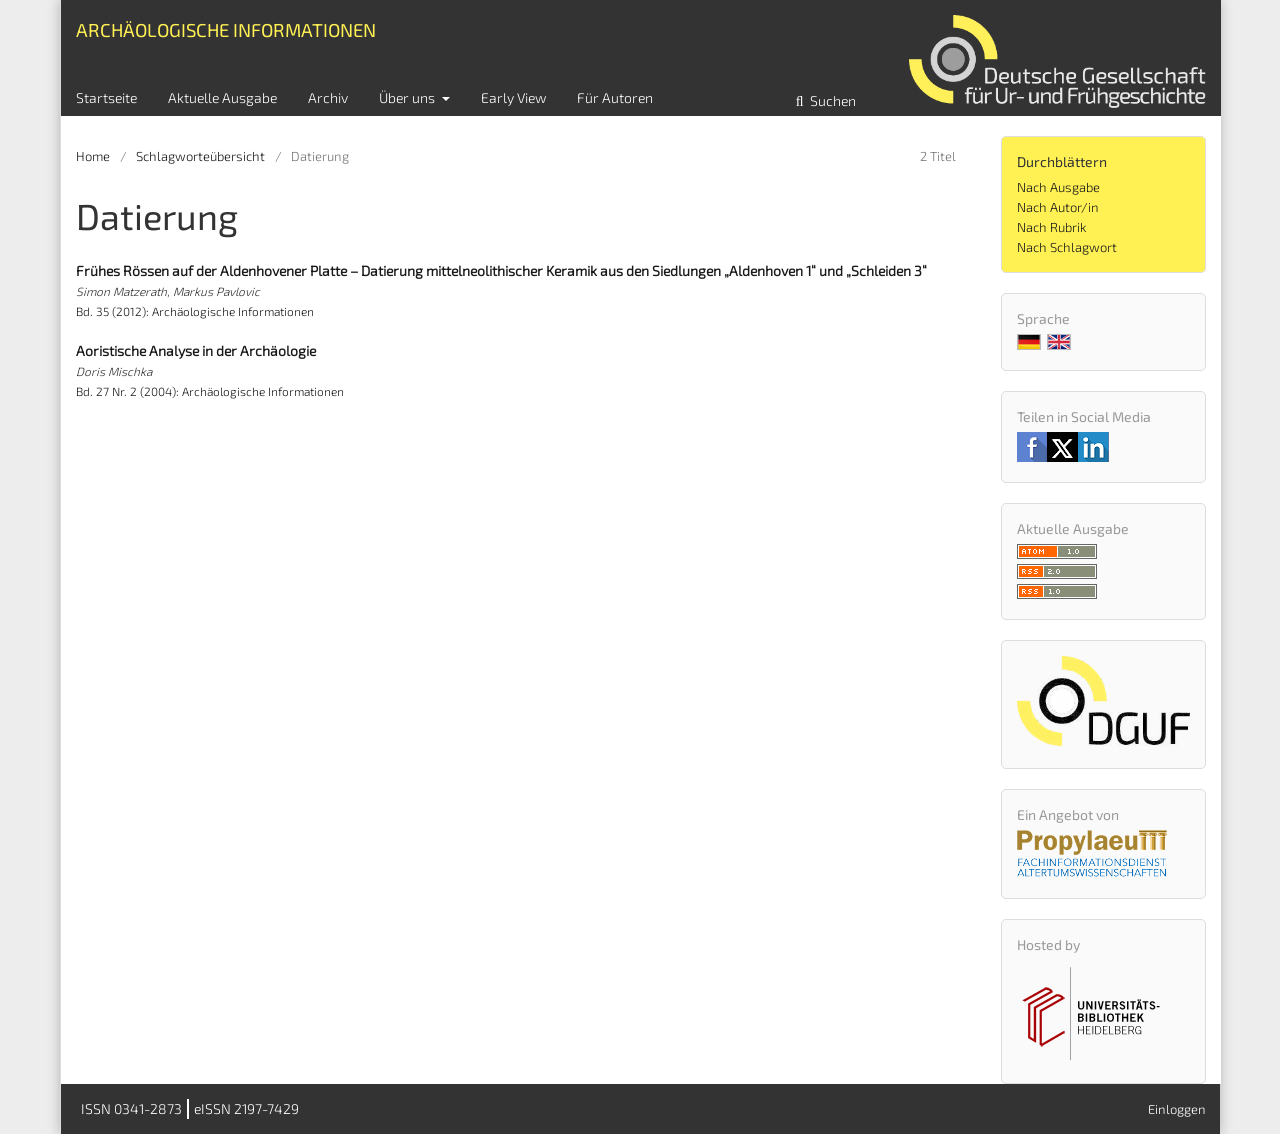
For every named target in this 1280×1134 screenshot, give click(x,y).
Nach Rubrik (1051, 227)
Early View (513, 97)
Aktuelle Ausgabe (222, 97)
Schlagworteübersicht (200, 156)
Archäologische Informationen (226, 29)
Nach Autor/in (1058, 207)
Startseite (106, 97)
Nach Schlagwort (1067, 247)
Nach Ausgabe (1058, 187)
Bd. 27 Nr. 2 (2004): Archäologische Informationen (210, 391)
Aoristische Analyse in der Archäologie (196, 350)
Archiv (328, 97)
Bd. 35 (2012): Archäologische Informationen (195, 311)
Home (93, 156)
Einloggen (1177, 1109)
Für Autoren (615, 97)
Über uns (408, 97)
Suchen (831, 100)
